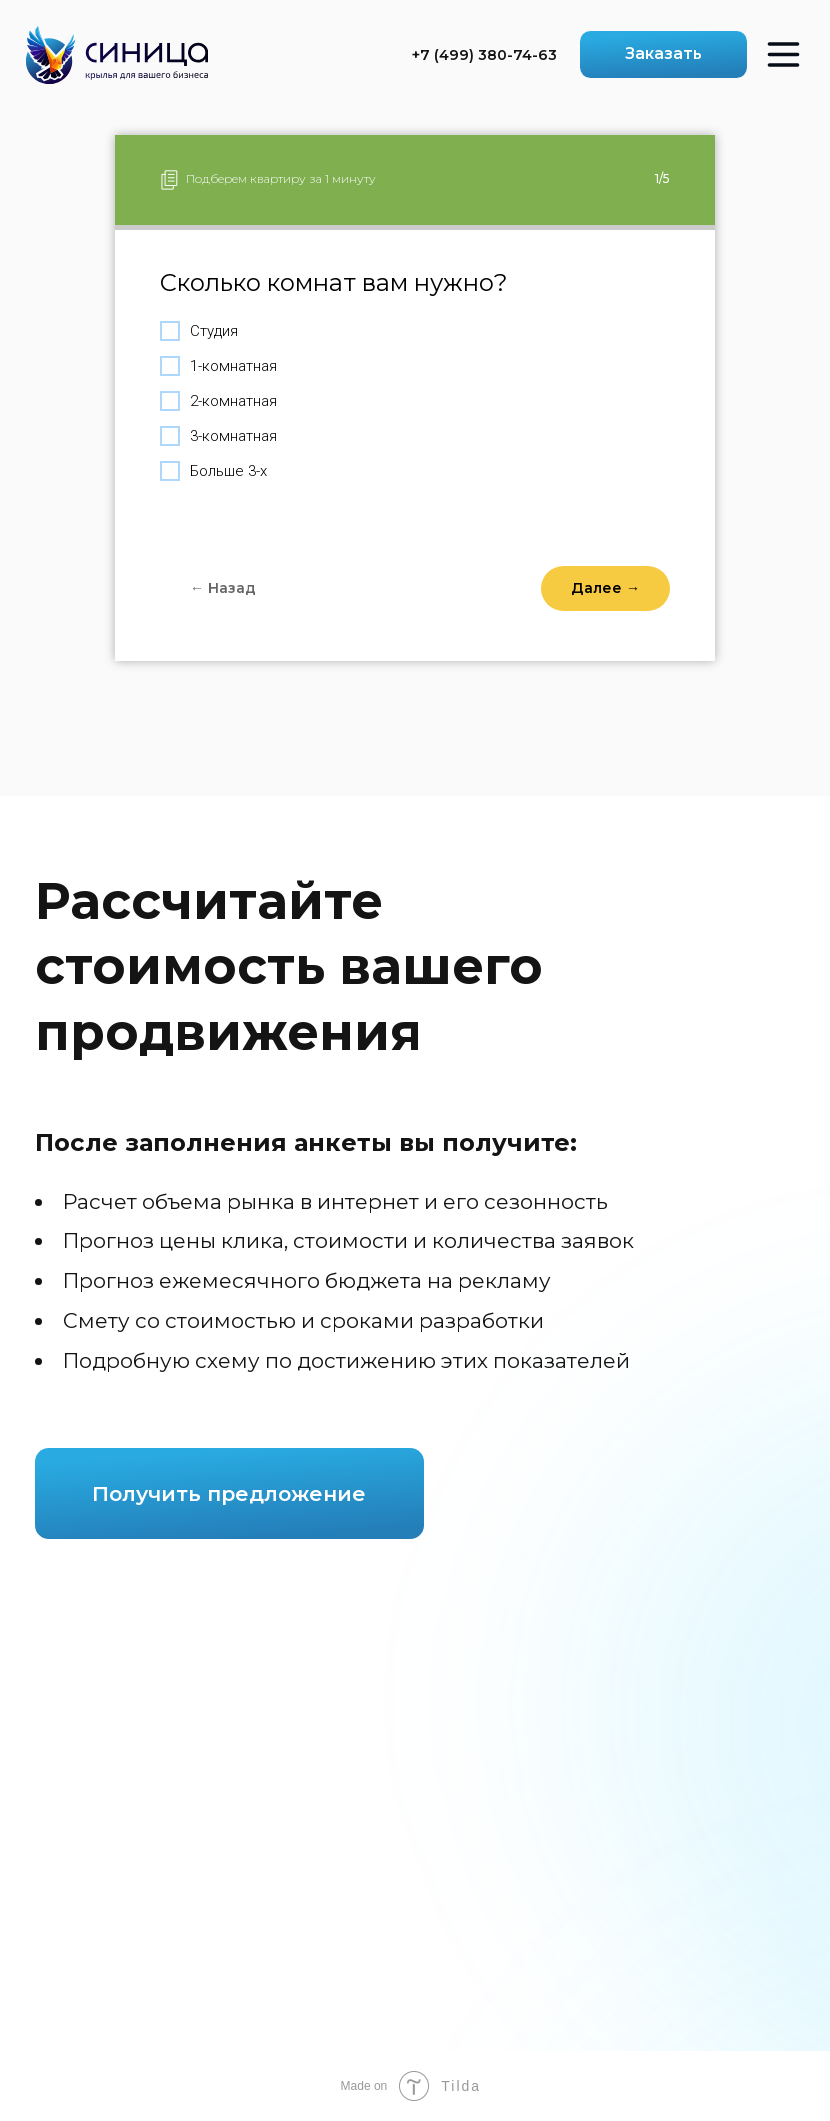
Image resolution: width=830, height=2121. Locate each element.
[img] (117, 55)
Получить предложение (229, 1493)
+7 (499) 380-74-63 (484, 55)
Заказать (663, 53)
